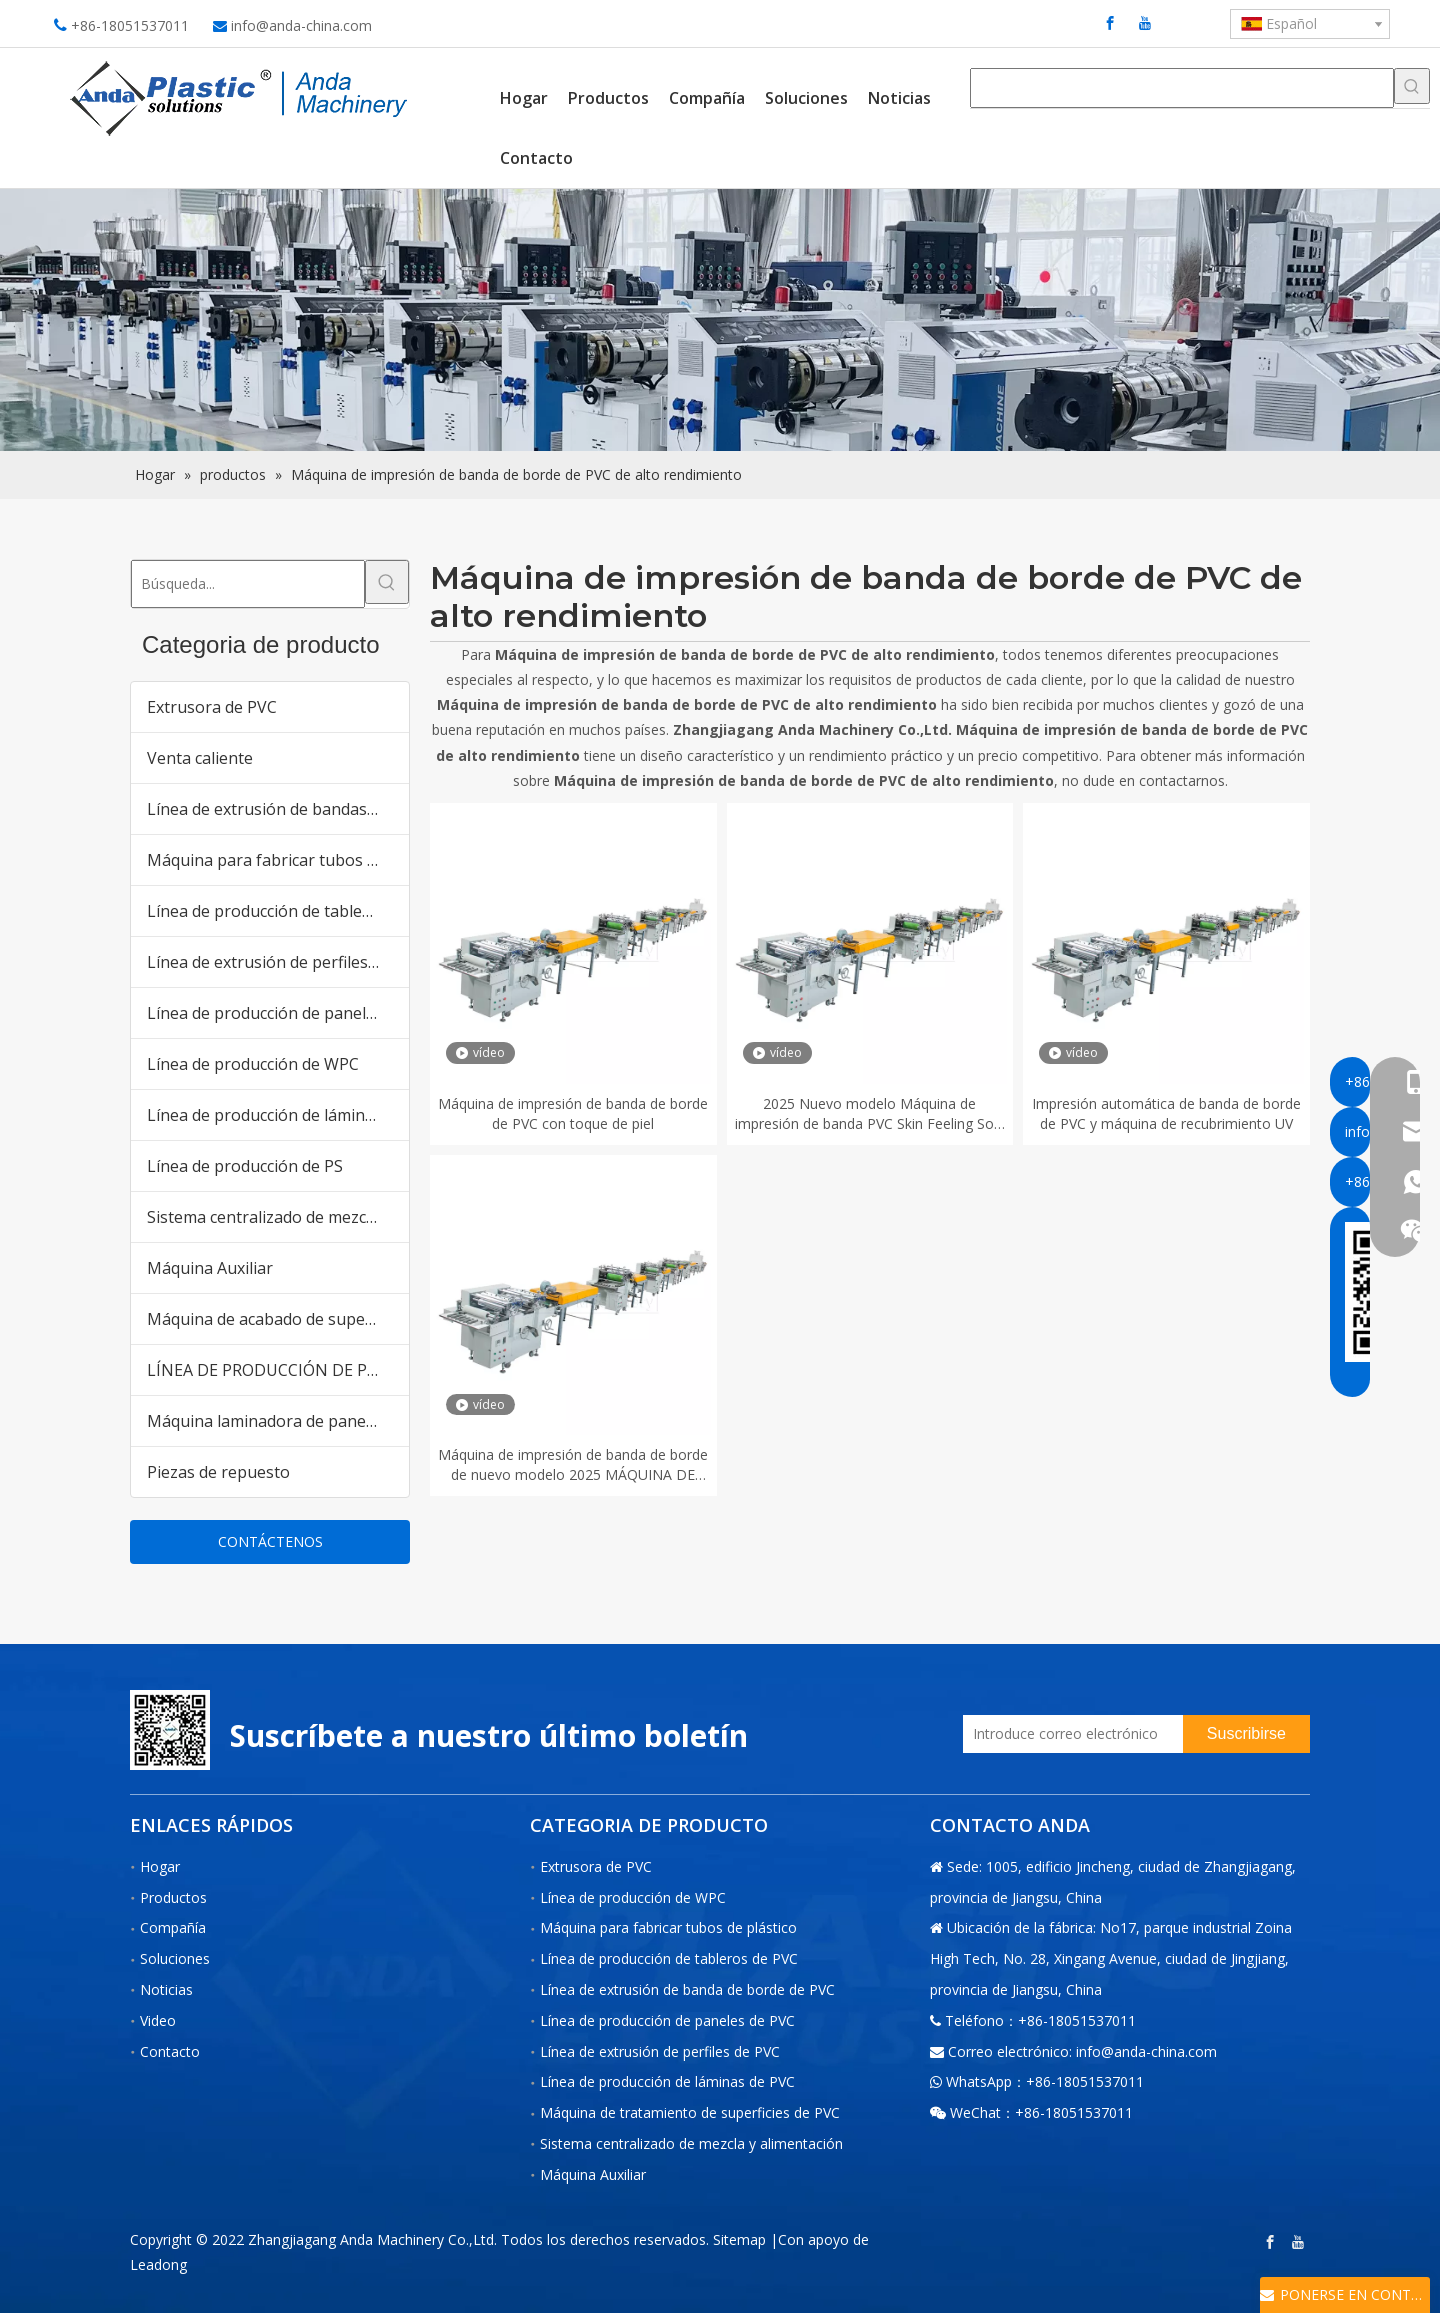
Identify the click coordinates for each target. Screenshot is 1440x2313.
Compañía (173, 1927)
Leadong (158, 2264)
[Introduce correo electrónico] (1068, 1734)
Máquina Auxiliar (210, 1268)
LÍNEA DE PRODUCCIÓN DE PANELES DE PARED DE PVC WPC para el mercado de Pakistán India (278, 1370)
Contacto (170, 2051)
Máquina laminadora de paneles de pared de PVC (278, 1421)
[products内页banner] (720, 320)
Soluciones (175, 1958)
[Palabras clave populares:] (1412, 86)
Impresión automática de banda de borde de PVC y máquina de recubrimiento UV (1166, 1113)
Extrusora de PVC (212, 707)
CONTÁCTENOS (270, 1541)
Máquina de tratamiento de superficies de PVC (690, 2112)
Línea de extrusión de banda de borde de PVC (687, 1989)
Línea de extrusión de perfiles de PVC (278, 962)
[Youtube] (1145, 22)
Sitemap (739, 2239)
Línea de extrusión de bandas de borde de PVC (278, 809)
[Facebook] (1110, 22)
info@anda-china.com (301, 25)
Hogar (160, 1866)
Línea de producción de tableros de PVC (278, 911)
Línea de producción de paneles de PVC (278, 1013)
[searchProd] (1182, 88)
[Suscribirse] (1246, 1734)
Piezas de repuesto (218, 1472)
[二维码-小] (170, 1730)
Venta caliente (200, 758)
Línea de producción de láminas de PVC (278, 1115)
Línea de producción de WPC (253, 1064)
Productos (173, 1897)
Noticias (166, 1989)
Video (158, 2020)
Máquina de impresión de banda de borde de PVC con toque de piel (573, 1113)
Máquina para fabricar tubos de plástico (278, 860)
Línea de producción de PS (245, 1166)
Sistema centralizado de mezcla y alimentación (278, 1217)
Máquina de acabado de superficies (278, 1319)
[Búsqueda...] (248, 584)
